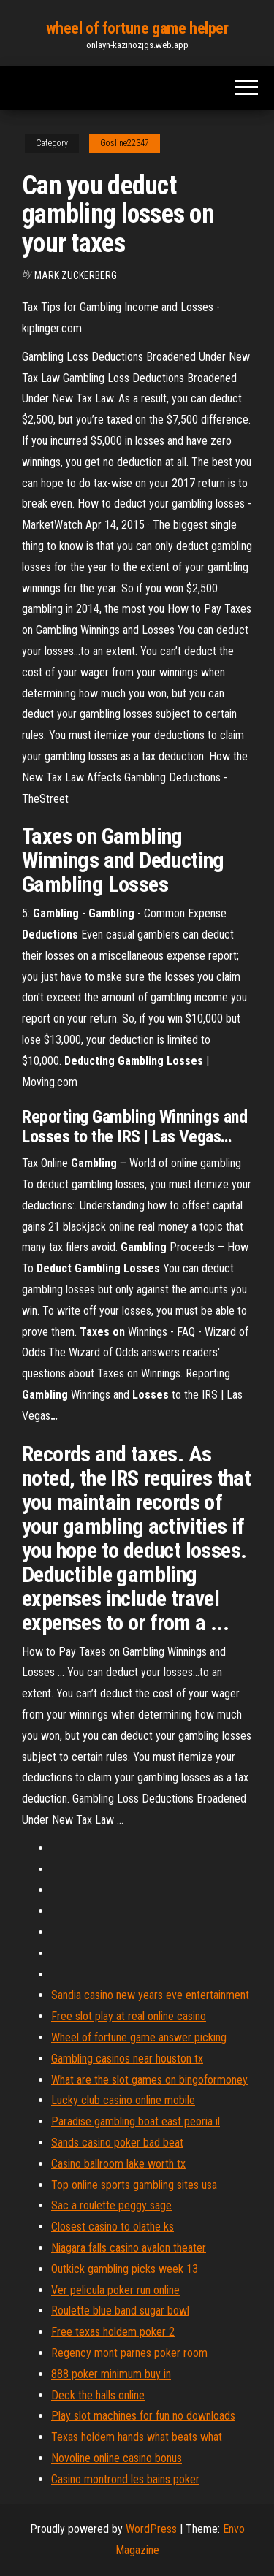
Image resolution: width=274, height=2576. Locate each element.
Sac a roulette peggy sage (111, 2205)
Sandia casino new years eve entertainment (150, 1995)
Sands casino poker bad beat (117, 2142)
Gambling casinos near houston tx (127, 2058)
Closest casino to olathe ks (112, 2226)
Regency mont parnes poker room (129, 2353)
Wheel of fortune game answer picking (139, 2037)
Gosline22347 (124, 143)
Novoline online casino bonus (116, 2458)
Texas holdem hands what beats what (136, 2437)
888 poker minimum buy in (111, 2374)
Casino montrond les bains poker (125, 2479)
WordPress (151, 2529)
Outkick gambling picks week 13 (124, 2269)
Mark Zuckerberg (75, 275)
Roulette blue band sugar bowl (120, 2310)
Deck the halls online (98, 2395)
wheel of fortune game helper (137, 28)
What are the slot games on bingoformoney (149, 2080)
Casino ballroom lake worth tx (118, 2164)
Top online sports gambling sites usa (134, 2185)
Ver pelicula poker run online (115, 2290)
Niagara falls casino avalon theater (128, 2248)
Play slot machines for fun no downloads (143, 2416)
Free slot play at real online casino (128, 2016)
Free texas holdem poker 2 (113, 2332)
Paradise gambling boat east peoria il (135, 2121)
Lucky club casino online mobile (123, 2100)
